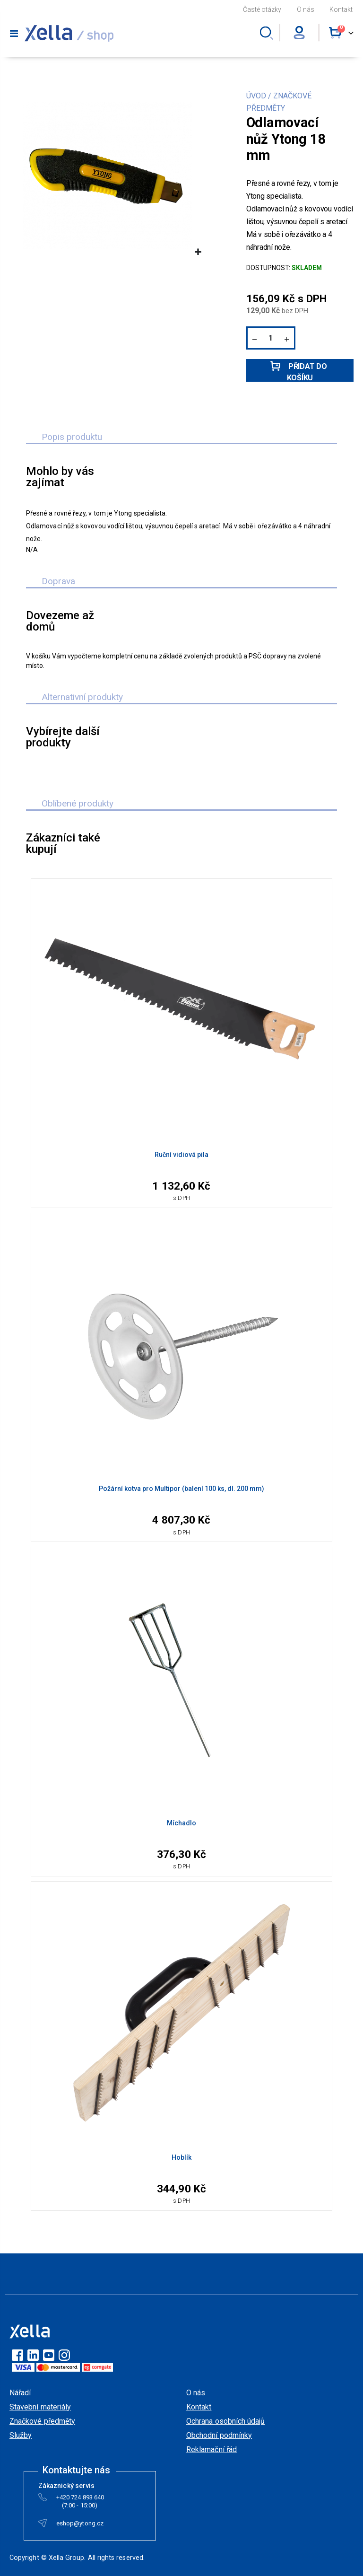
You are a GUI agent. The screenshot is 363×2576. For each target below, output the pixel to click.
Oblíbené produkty (77, 803)
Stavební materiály (40, 2406)
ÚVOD (256, 95)
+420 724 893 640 (80, 2499)
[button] (198, 252)
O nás (305, 9)
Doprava (58, 581)
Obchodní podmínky (219, 2435)
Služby (20, 2435)
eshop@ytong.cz (80, 2525)
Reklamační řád (211, 2449)
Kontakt (341, 9)
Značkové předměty (42, 2421)
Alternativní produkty (82, 697)
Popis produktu (72, 436)
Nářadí (20, 2392)
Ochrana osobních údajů (225, 2421)
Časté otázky (262, 9)
